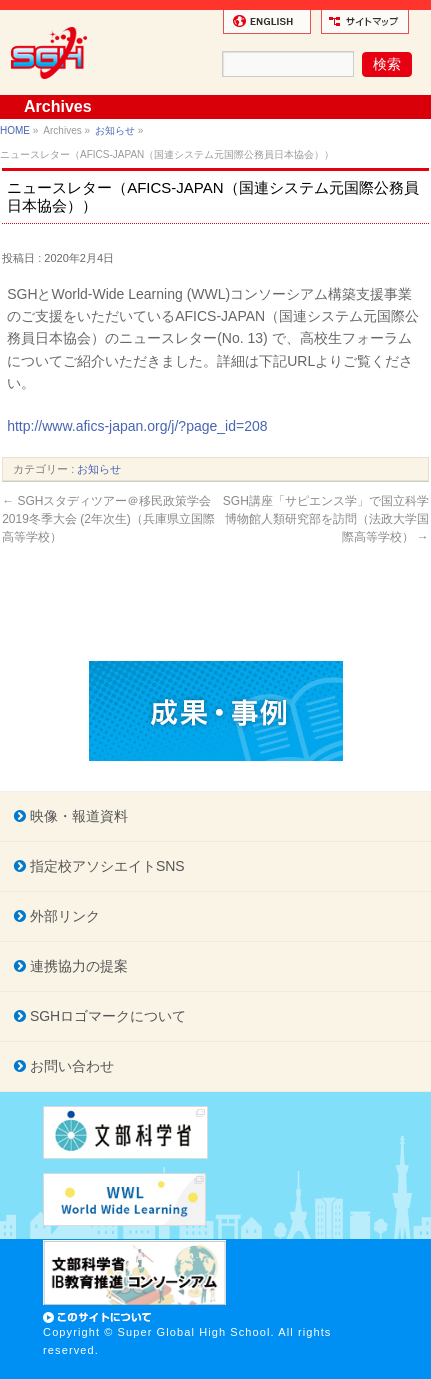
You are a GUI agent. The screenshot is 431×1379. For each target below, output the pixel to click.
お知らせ (115, 130)
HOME (15, 130)
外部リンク (63, 916)
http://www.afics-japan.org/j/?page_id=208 (137, 426)
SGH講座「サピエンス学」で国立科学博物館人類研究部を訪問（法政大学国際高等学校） (326, 519)
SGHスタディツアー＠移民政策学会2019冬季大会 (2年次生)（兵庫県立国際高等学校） (108, 519)
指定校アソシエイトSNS (105, 866)
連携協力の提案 (77, 966)
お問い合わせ (70, 1066)
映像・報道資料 (77, 816)
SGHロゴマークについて (106, 1016)
